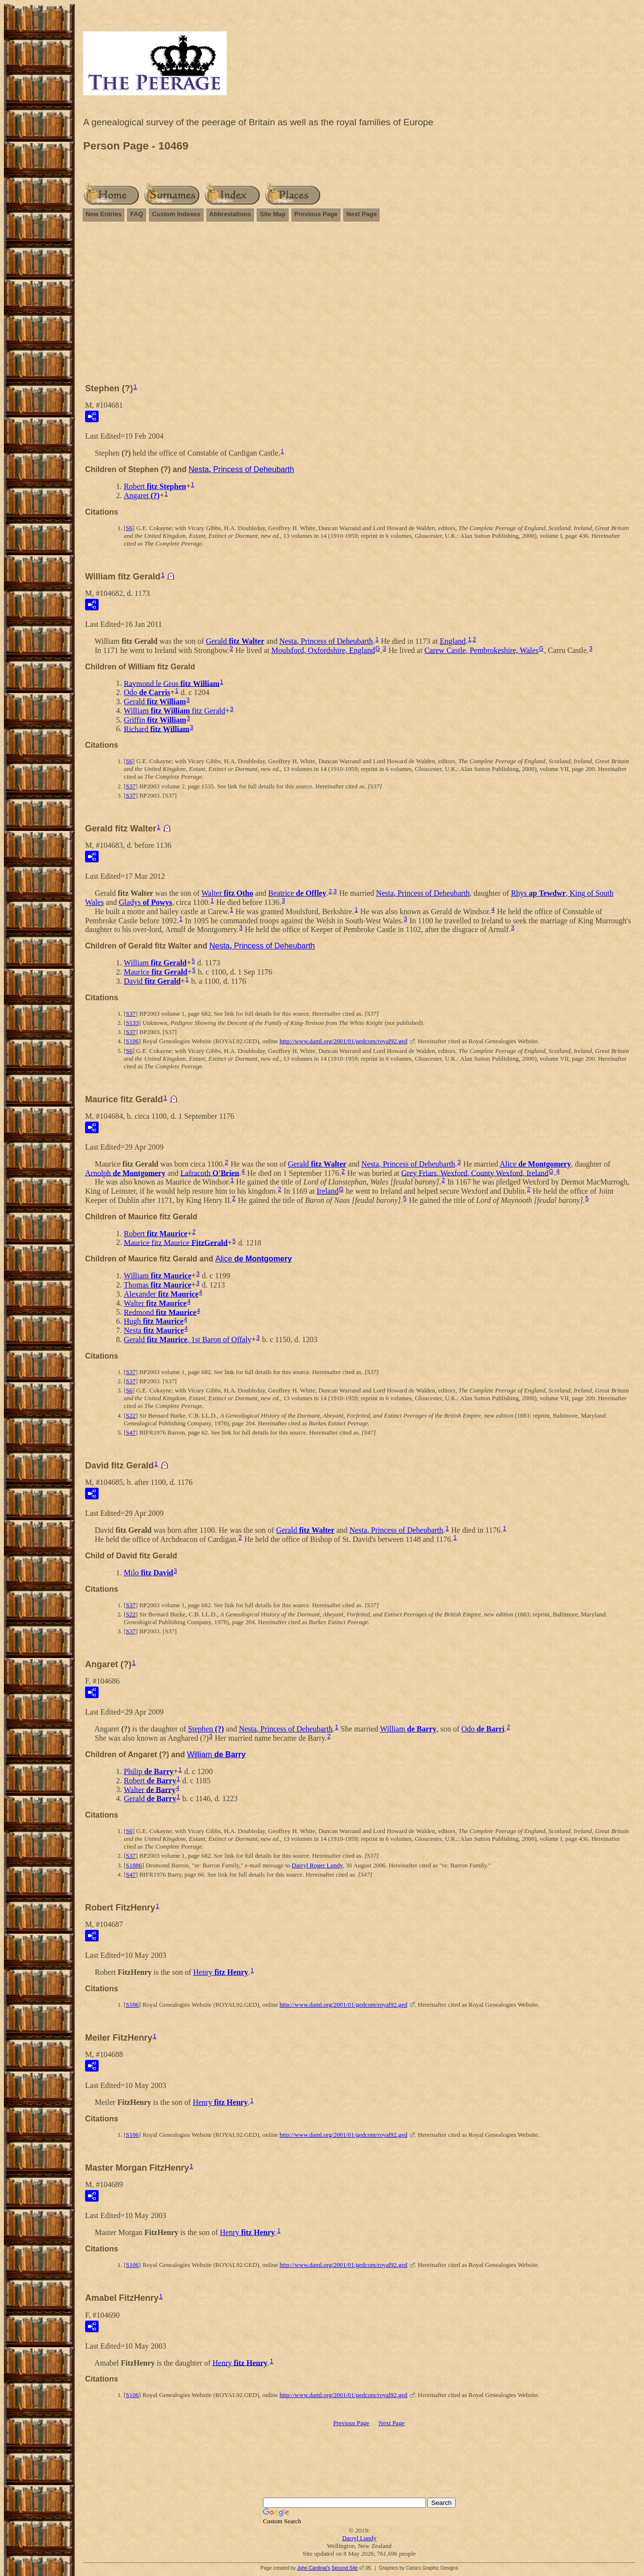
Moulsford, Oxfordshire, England (323, 650)
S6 (129, 528)
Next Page (361, 214)
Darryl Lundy (359, 2538)
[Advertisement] (359, 298)
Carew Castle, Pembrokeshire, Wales (481, 650)
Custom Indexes (176, 214)
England (453, 641)
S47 (130, 1432)
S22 (130, 1415)
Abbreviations (230, 214)
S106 (132, 1041)
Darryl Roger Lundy (317, 1865)
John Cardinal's (313, 2568)
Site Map (272, 214)
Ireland (327, 1191)
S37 (130, 786)
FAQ (136, 214)
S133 (132, 1022)
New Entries (103, 214)
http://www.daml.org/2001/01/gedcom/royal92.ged (343, 1041)
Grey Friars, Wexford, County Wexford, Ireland (474, 1173)
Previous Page (316, 214)
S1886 (134, 1865)
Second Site (345, 2568)
